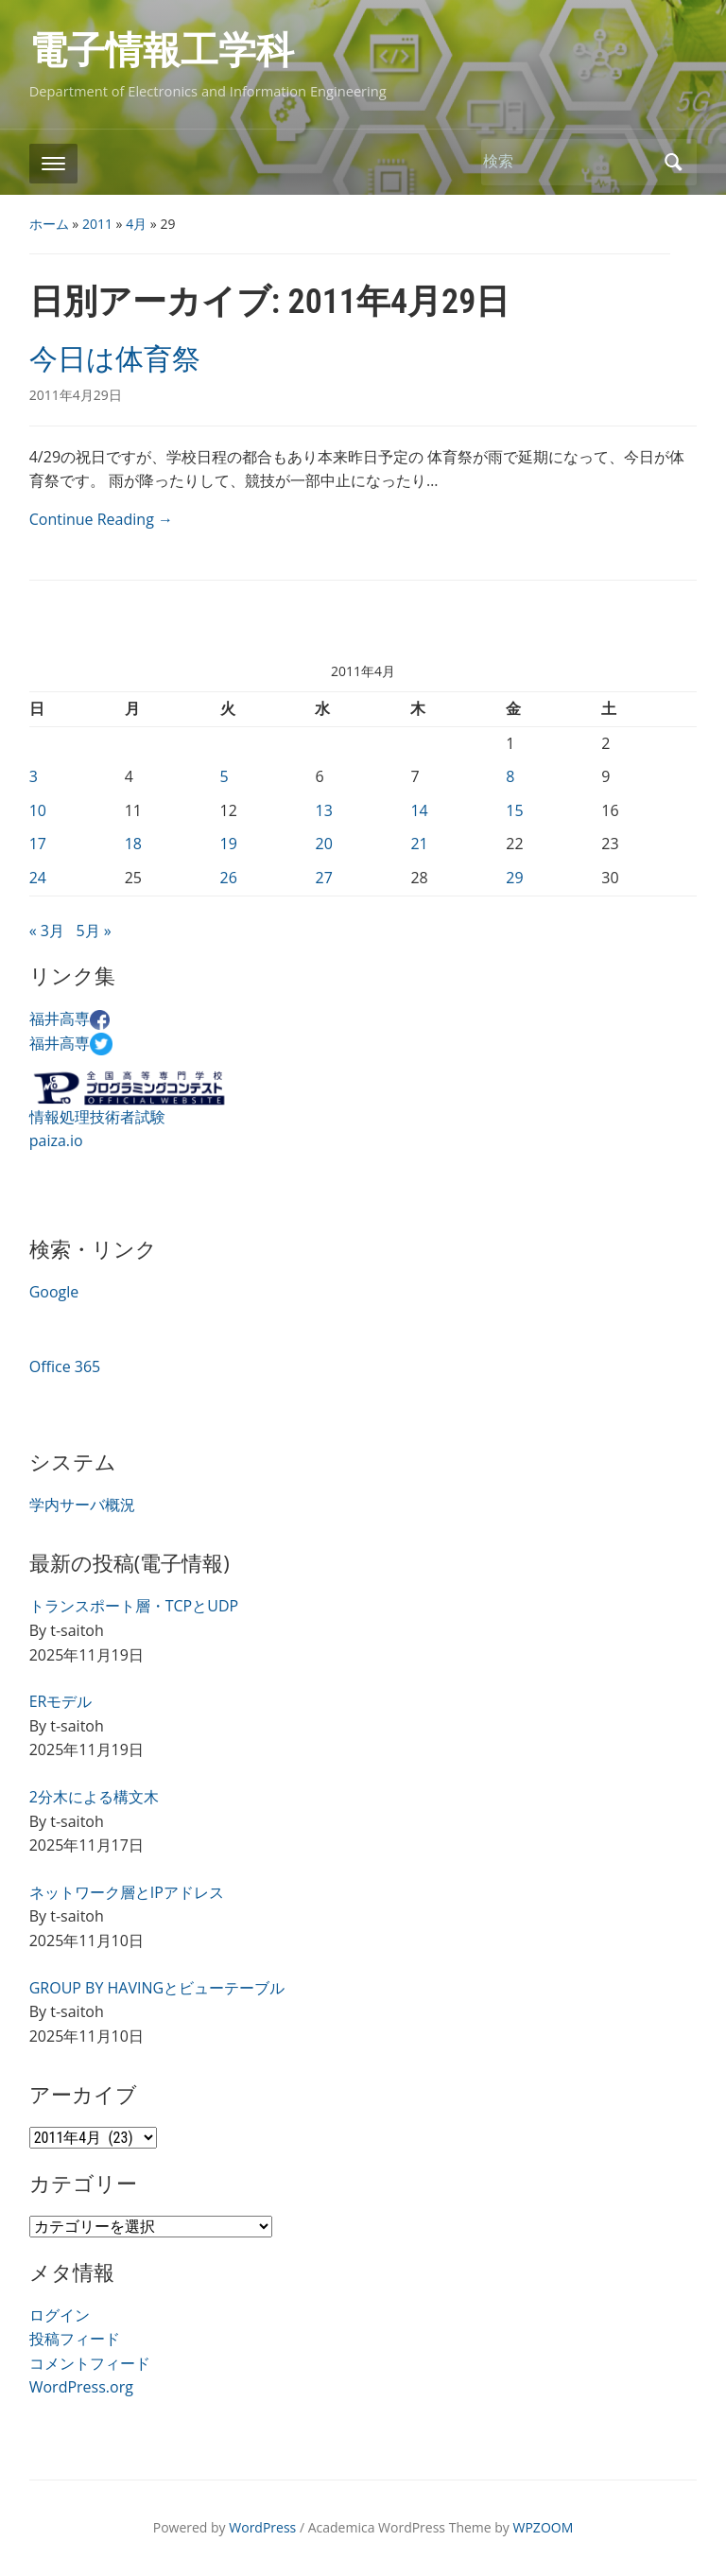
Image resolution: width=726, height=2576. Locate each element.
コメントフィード (89, 2363)
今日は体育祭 (114, 358)
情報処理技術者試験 (97, 1116)
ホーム (49, 224)
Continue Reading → (101, 519)
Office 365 (65, 1366)
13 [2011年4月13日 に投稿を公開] (323, 810)
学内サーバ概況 (82, 1504)
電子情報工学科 (161, 50)
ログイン (59, 2315)
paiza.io (56, 1140)
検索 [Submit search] (673, 162)
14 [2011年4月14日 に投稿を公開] (418, 810)
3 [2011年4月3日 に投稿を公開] (33, 776)
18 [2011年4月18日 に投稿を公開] (133, 843)
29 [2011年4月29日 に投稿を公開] (514, 877)
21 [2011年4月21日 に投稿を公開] (418, 843)
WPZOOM (543, 2527)
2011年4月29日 (75, 395)
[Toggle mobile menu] (53, 163)
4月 (136, 224)
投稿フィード (74, 2338)
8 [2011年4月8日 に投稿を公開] (510, 776)
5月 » (93, 930)
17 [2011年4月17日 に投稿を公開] (37, 843)
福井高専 (69, 1018)
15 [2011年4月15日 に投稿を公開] (514, 810)
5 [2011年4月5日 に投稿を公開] (224, 776)
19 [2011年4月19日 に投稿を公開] (228, 843)
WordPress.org (81, 2386)
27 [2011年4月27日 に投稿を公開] (323, 877)
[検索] (568, 161)
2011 (97, 224)
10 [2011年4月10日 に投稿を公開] (37, 810)
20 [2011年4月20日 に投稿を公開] (323, 843)
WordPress (262, 2527)
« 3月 (46, 930)
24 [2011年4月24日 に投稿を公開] (37, 877)
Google (54, 1291)
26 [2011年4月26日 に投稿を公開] (228, 877)
